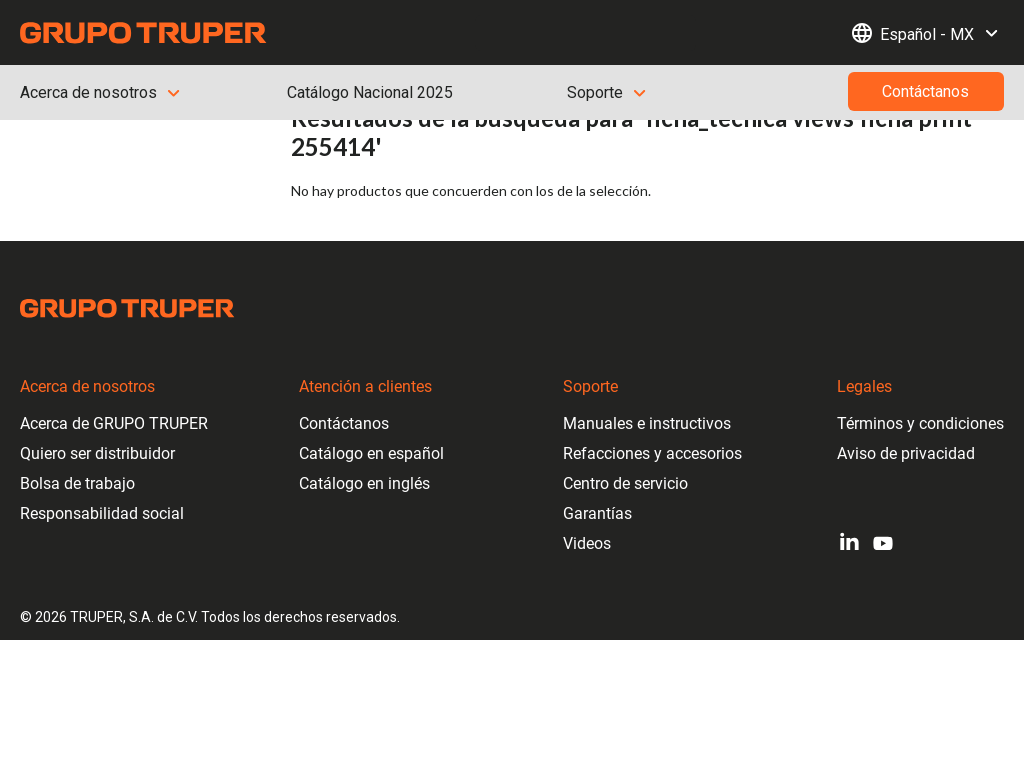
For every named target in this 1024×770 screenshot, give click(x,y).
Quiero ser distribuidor (97, 453)
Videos (587, 543)
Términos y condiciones (920, 423)
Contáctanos (344, 423)
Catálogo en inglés (364, 483)
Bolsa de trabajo (77, 483)
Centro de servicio (625, 483)
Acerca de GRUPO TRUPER (114, 423)
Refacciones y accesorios (652, 453)
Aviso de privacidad (906, 453)
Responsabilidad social (102, 513)
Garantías (597, 513)
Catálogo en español (371, 453)
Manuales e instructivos (647, 423)
